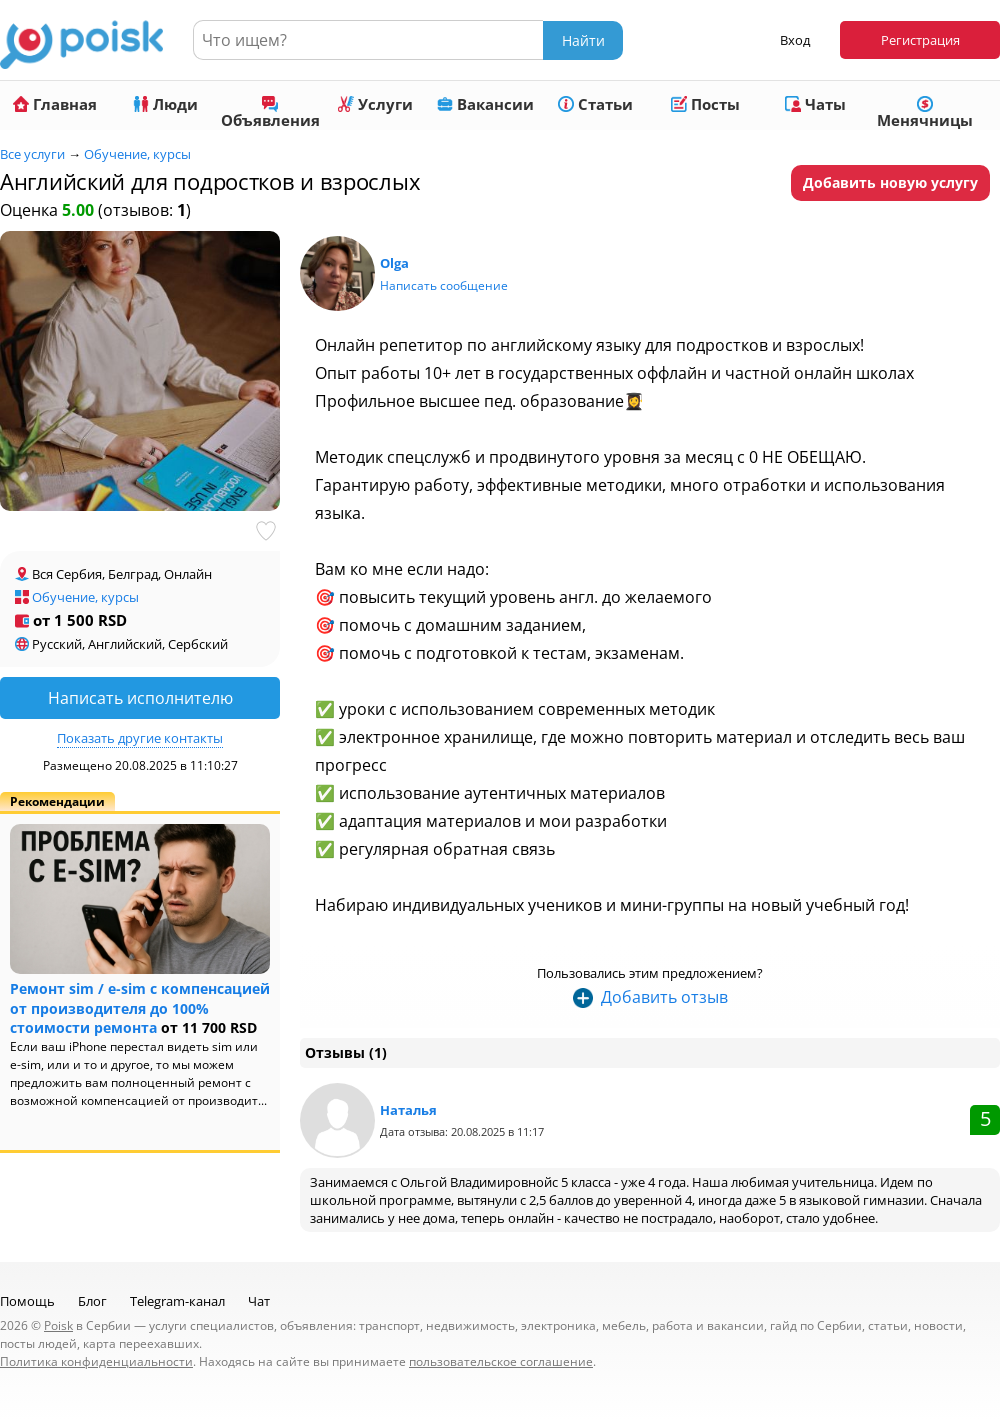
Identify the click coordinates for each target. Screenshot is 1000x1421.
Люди (165, 104)
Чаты (815, 104)
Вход (795, 40)
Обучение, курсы (137, 154)
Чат (259, 1301)
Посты (705, 104)
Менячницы (925, 113)
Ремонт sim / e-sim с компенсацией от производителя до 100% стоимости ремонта (140, 1008)
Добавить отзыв (664, 997)
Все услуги (32, 154)
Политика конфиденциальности (96, 1361)
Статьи (595, 104)
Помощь (27, 1301)
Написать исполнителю (140, 698)
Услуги (375, 104)
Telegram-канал (177, 1301)
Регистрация (920, 40)
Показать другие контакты (140, 738)
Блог (92, 1301)
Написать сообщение (444, 285)
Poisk (58, 1325)
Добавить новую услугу (890, 182)
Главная (55, 104)
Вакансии (485, 104)
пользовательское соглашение (501, 1361)
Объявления (270, 113)
